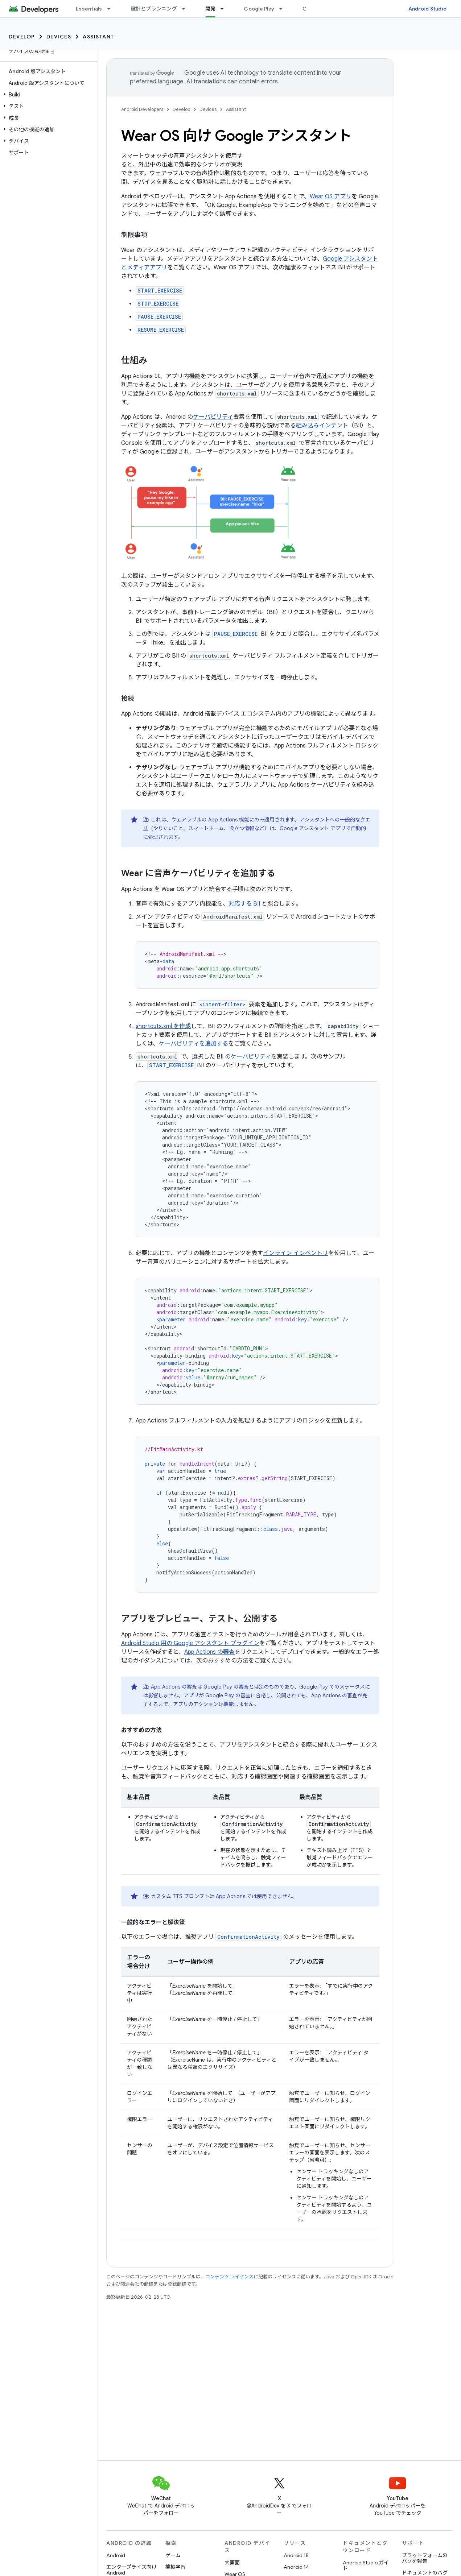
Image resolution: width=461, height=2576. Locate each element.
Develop (22, 36)
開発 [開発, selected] (210, 8)
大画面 (232, 2562)
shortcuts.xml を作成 (163, 1026)
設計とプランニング (154, 8)
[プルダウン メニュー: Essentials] (112, 8)
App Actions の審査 (209, 1652)
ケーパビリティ (213, 417)
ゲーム (173, 2555)
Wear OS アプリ (330, 196)
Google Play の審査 (226, 1686)
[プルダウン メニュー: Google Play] (284, 8)
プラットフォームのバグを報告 (425, 2558)
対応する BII (244, 903)
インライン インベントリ (295, 1253)
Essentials (89, 8)
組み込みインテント (322, 425)
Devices (58, 36)
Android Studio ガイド (366, 2565)
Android (115, 2555)
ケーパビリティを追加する (193, 1043)
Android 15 (296, 2555)
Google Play (259, 8)
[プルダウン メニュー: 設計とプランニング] (187, 8)
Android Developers (142, 109)
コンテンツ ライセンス (229, 2277)
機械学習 (175, 2567)
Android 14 (296, 2567)
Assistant (98, 36)
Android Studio (427, 8)
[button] (47, 94)
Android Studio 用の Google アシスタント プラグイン (190, 1643)
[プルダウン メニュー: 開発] (225, 8)
